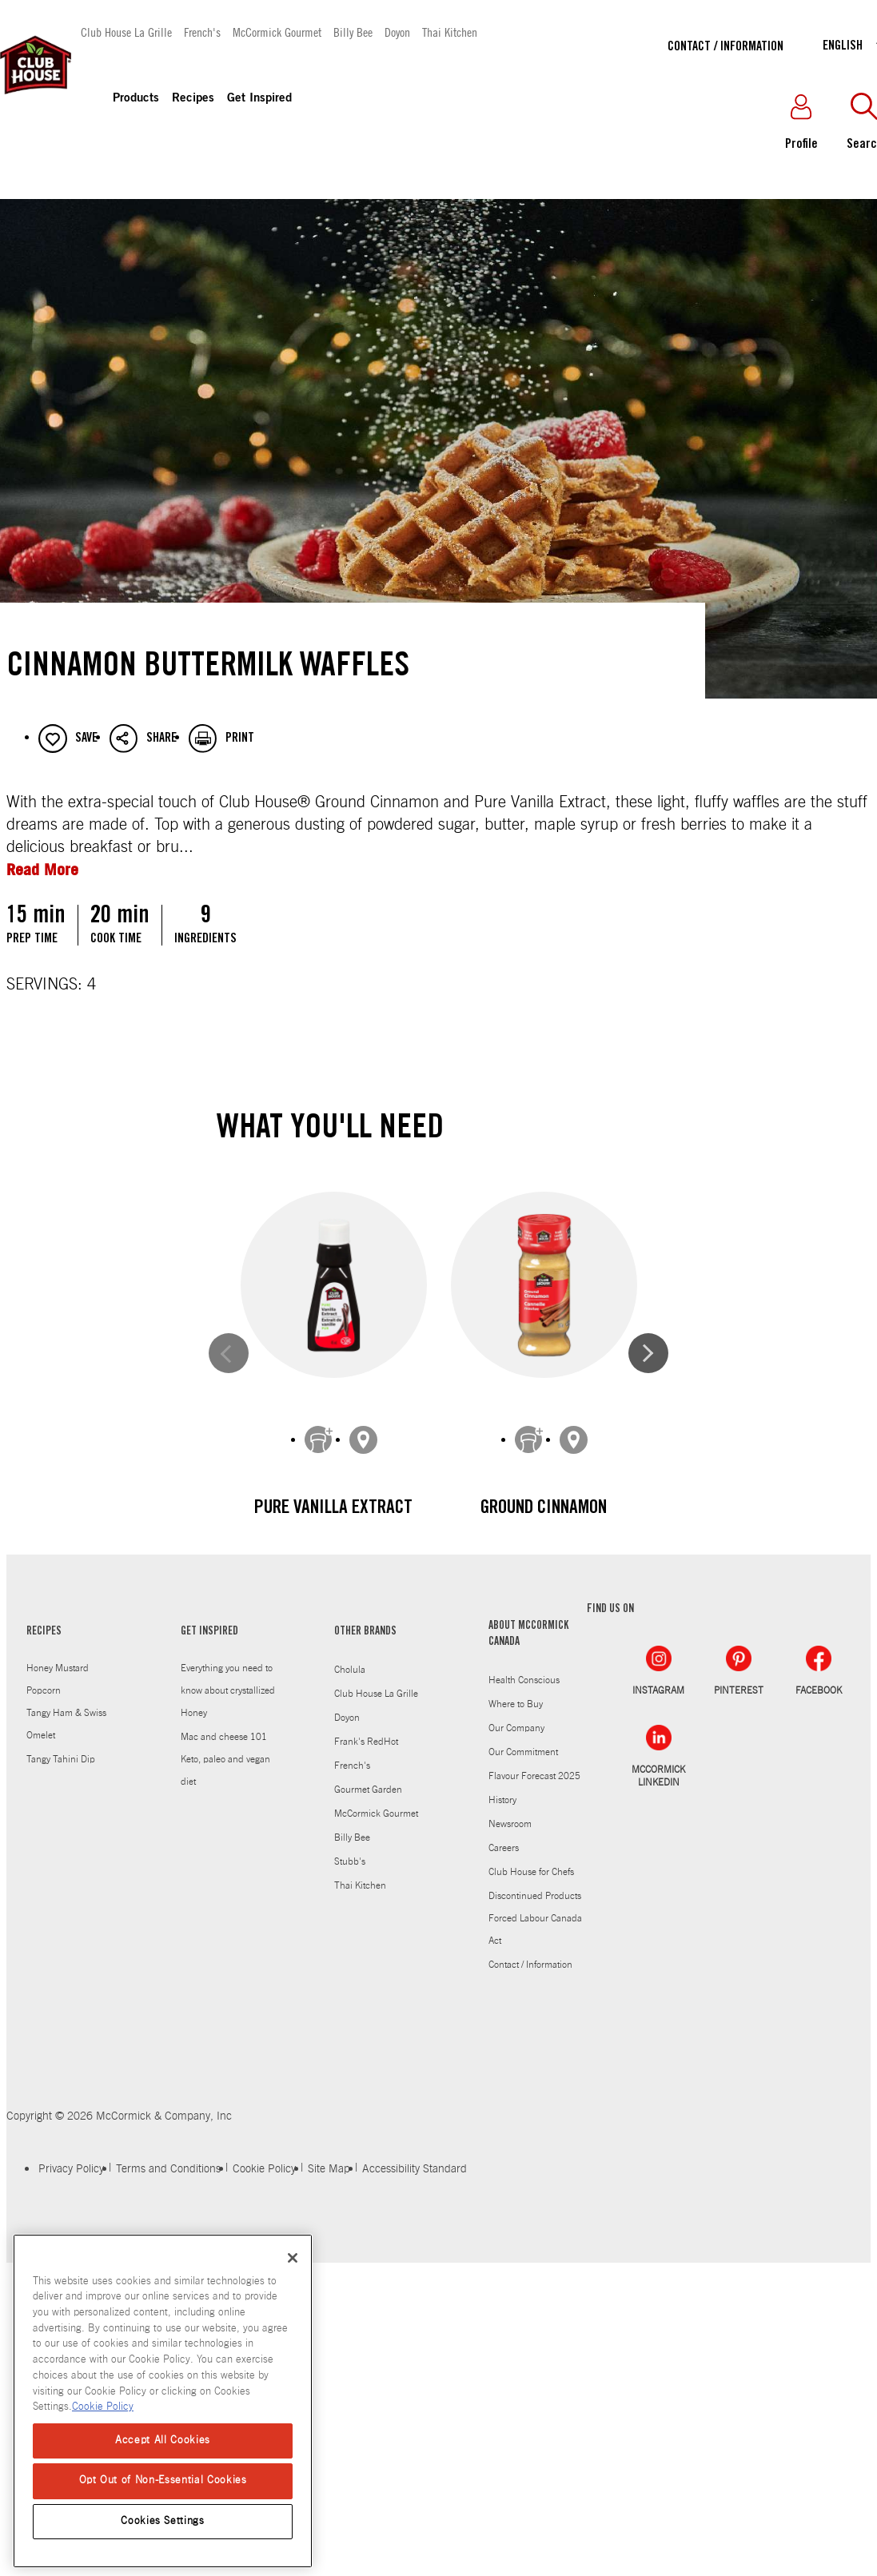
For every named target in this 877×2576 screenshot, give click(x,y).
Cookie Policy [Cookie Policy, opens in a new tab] (103, 2407)
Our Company (516, 2066)
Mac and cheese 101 (224, 2075)
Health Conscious (524, 2018)
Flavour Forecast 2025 (534, 2114)
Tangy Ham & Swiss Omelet (66, 2062)
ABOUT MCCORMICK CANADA (528, 1972)
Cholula (349, 2008)
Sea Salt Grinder (333, 1859)
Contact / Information (725, 47)
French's (202, 31)
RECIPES (44, 1970)
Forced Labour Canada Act (535, 2267)
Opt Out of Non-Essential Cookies (163, 2480)
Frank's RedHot (366, 2079)
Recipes (193, 99)
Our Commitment (523, 2090)
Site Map (329, 2507)
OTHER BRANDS (365, 1970)
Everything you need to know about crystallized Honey (228, 2028)
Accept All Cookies (162, 2440)
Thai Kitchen (449, 31)
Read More (42, 869)
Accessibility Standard (414, 2507)
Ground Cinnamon (543, 1509)
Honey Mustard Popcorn (57, 2017)
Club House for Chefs (531, 2210)
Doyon (397, 31)
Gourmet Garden (368, 2127)
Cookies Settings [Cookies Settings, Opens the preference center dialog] (163, 2521)
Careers (503, 2186)
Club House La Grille (126, 31)
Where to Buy (515, 2042)
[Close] (292, 2257)
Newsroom (510, 2162)
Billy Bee (353, 31)
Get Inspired (259, 99)
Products (136, 99)
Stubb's (349, 2199)
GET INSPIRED (209, 1970)
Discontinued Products (534, 2234)
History (502, 2138)
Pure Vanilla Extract (333, 1509)
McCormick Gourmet (277, 31)
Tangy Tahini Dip (60, 2097)
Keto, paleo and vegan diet (225, 2108)
